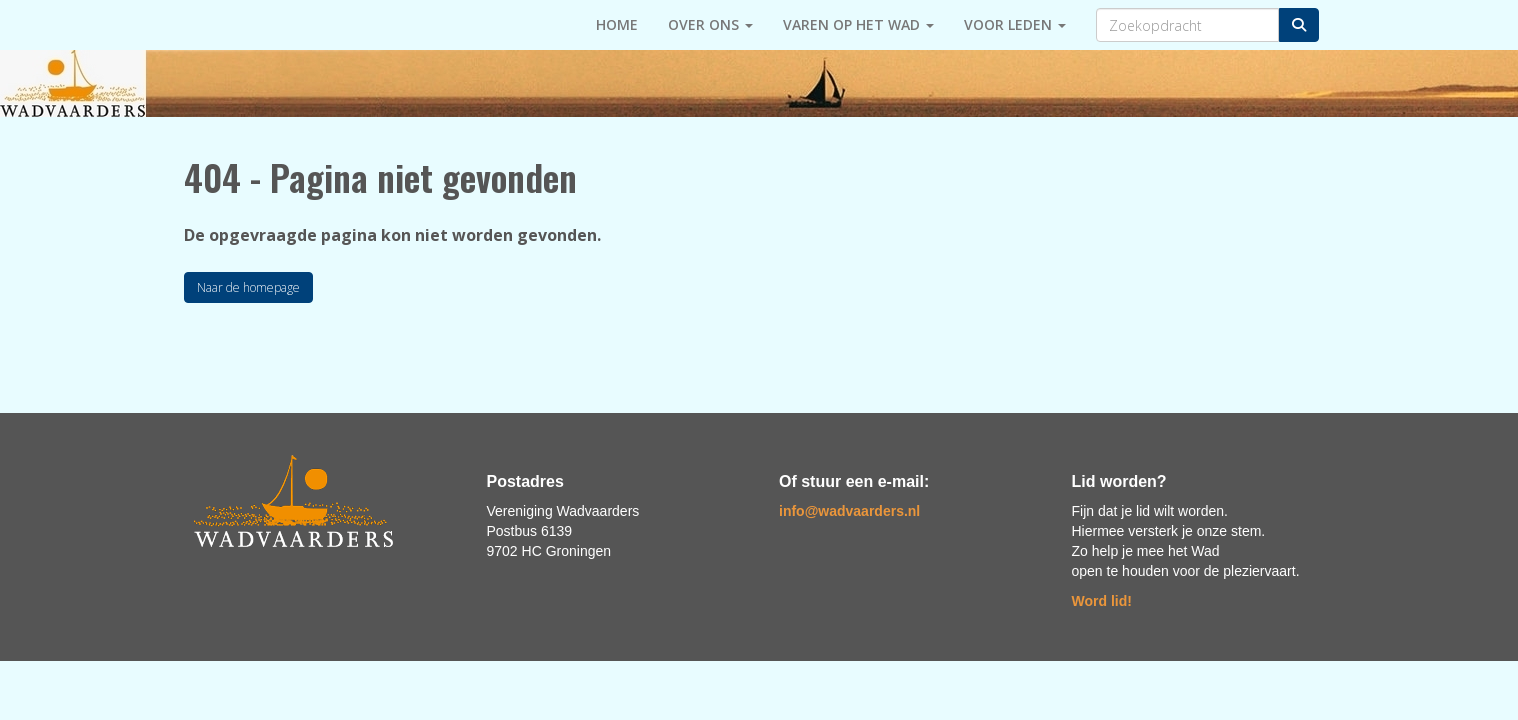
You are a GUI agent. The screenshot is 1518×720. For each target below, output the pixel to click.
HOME (617, 24)
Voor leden (1015, 24)
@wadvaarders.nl (849, 511)
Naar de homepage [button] (248, 287)
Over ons (710, 24)
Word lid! (1102, 601)
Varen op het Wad (858, 24)
